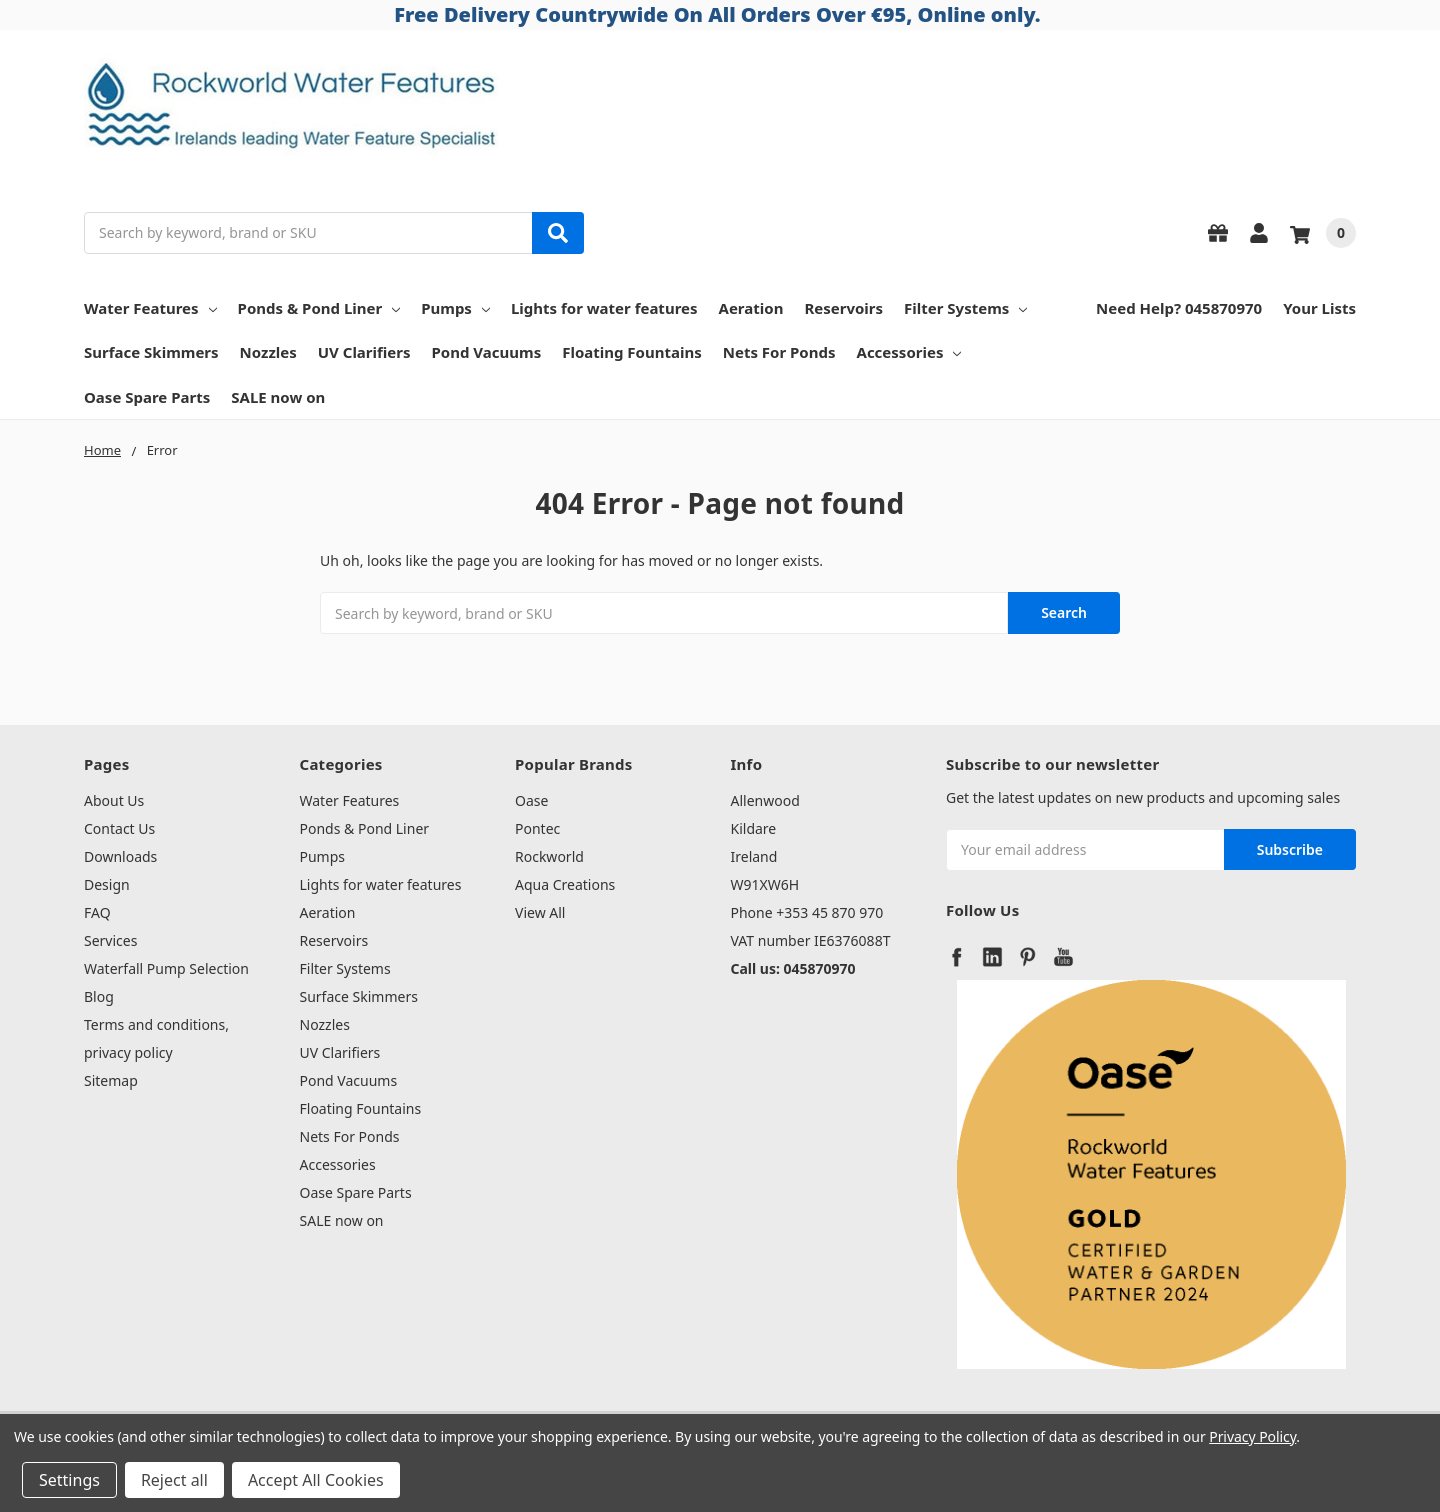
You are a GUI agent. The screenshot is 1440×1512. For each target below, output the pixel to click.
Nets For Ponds (779, 352)
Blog (99, 996)
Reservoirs (843, 308)
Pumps (455, 308)
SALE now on (278, 397)
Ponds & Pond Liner (319, 308)
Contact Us (119, 828)
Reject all (174, 1480)
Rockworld (549, 856)
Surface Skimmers (151, 352)
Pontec (537, 828)
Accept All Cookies (316, 1480)
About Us (114, 800)
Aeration (751, 308)
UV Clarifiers (364, 352)
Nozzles (268, 352)
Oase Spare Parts (147, 397)
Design (107, 884)
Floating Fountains (632, 352)
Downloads (120, 856)
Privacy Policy (1252, 1436)
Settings (69, 1480)
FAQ (97, 912)
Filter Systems (965, 308)
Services (110, 940)
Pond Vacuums (487, 352)
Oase (531, 800)
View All (540, 912)
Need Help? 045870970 (1179, 308)
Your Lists (1319, 308)
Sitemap (111, 1080)
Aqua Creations (565, 884)
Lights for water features (604, 308)
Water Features (150, 308)
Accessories (909, 352)
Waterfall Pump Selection (166, 968)
